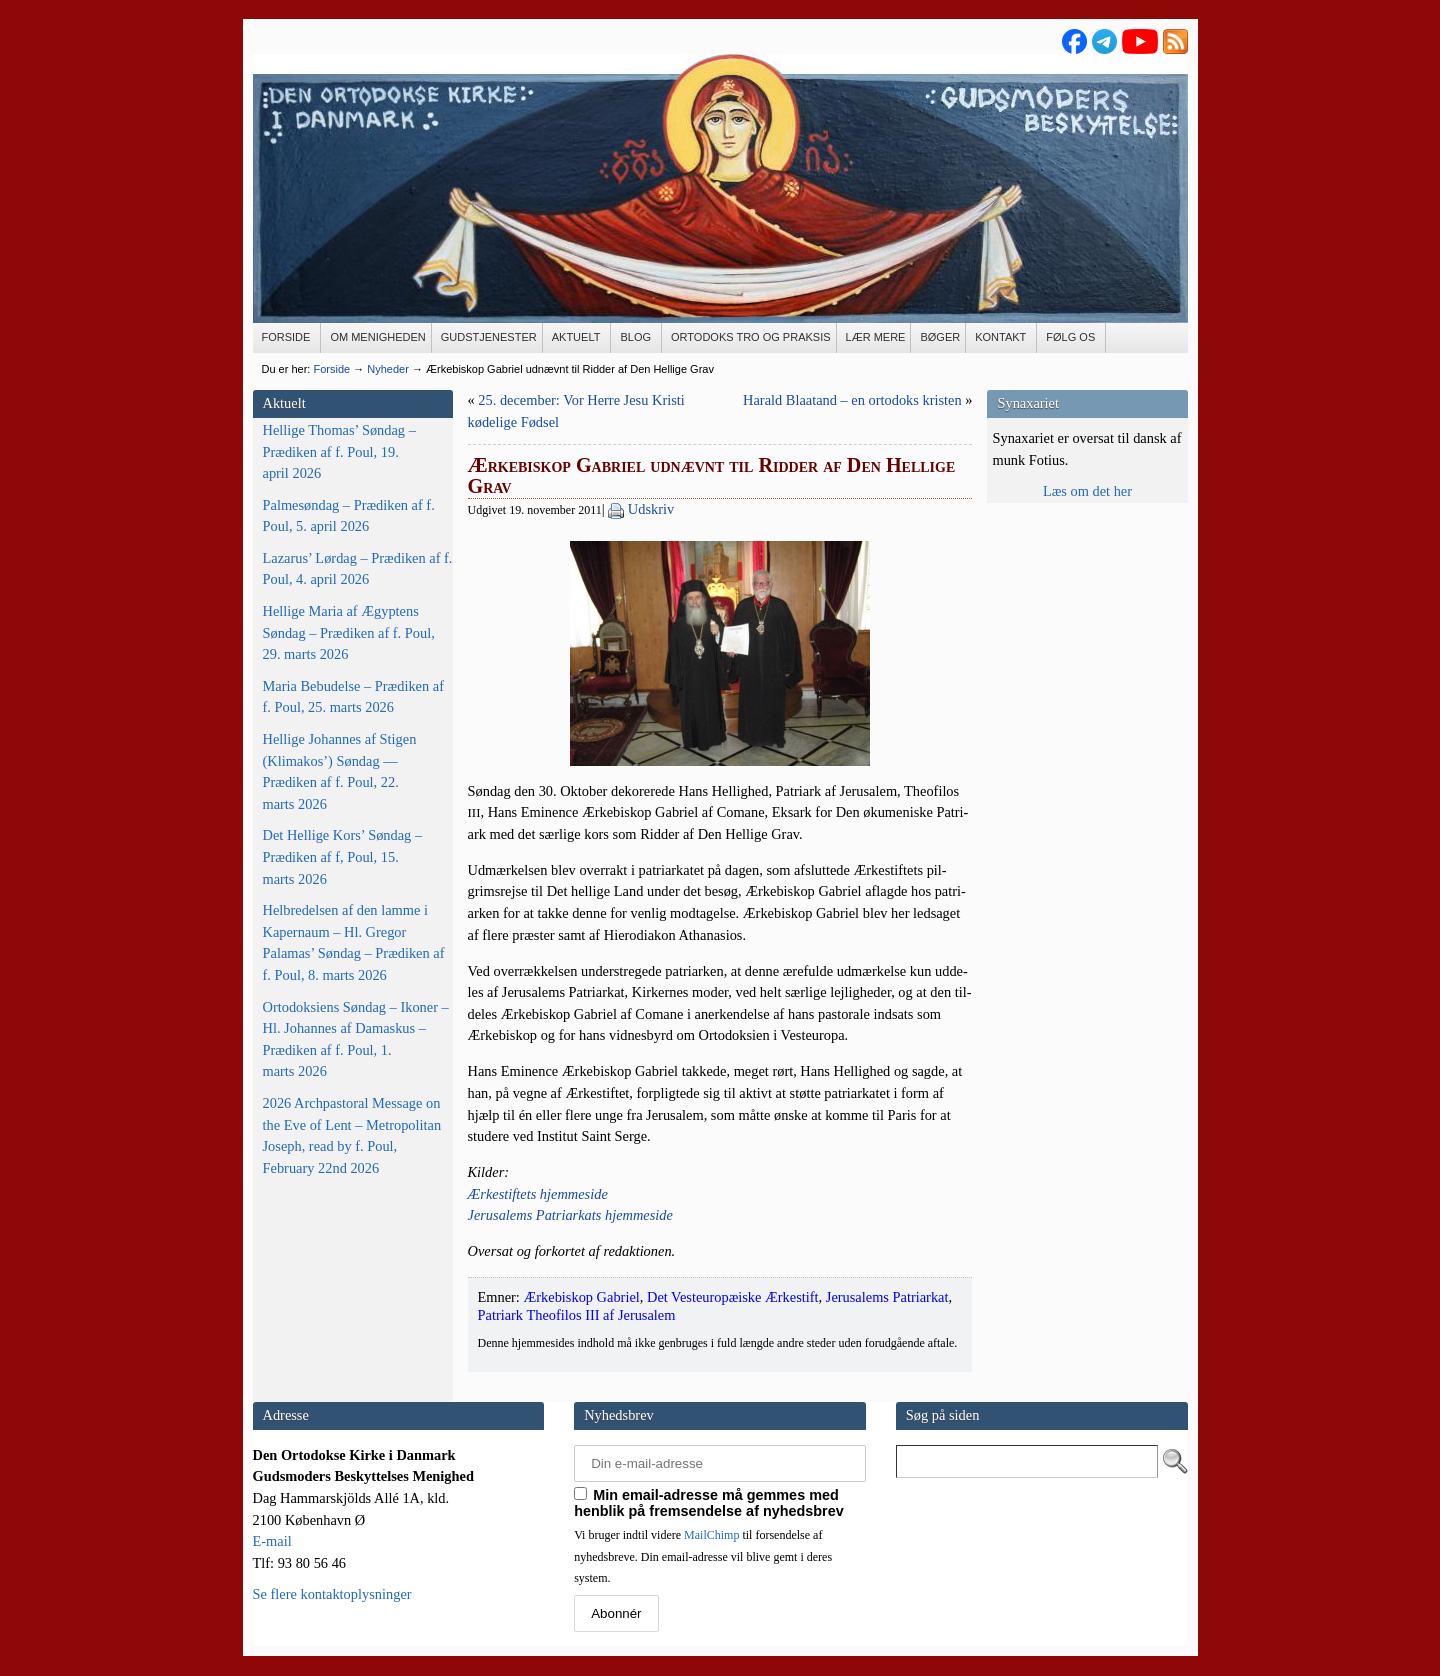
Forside (331, 369)
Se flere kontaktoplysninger (332, 1594)
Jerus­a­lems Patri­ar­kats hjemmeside (570, 1215)
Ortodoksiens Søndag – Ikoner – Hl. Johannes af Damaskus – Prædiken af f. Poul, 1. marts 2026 (356, 1039)
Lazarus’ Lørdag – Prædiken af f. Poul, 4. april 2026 (358, 569)
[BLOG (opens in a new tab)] (636, 338)
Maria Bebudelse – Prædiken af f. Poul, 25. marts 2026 (353, 697)
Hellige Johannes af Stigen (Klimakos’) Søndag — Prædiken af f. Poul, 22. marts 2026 (340, 771)
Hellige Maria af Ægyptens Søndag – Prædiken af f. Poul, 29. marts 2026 (349, 632)
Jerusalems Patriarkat (887, 1297)
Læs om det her (1087, 491)
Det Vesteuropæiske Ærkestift (733, 1297)
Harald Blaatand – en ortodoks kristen (852, 400)
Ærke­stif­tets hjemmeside (538, 1194)
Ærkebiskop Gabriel (581, 1297)
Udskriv (651, 509)
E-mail (272, 1541)
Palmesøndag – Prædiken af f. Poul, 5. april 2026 (349, 516)
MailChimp (711, 1535)
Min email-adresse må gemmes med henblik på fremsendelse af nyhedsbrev (709, 1503)
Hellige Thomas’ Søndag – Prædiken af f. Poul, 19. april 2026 (339, 451)
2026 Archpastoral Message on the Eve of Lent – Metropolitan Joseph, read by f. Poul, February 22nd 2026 (352, 1135)
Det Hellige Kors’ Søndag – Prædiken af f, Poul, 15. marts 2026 (343, 856)
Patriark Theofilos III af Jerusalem (577, 1315)
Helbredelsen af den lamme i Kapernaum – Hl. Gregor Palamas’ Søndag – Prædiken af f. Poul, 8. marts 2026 (354, 942)
